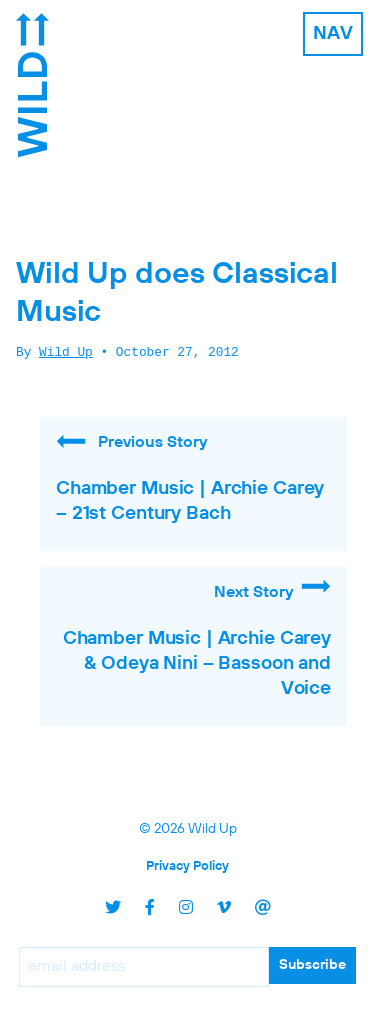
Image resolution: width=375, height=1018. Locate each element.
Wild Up (66, 353)
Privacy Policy (187, 866)
